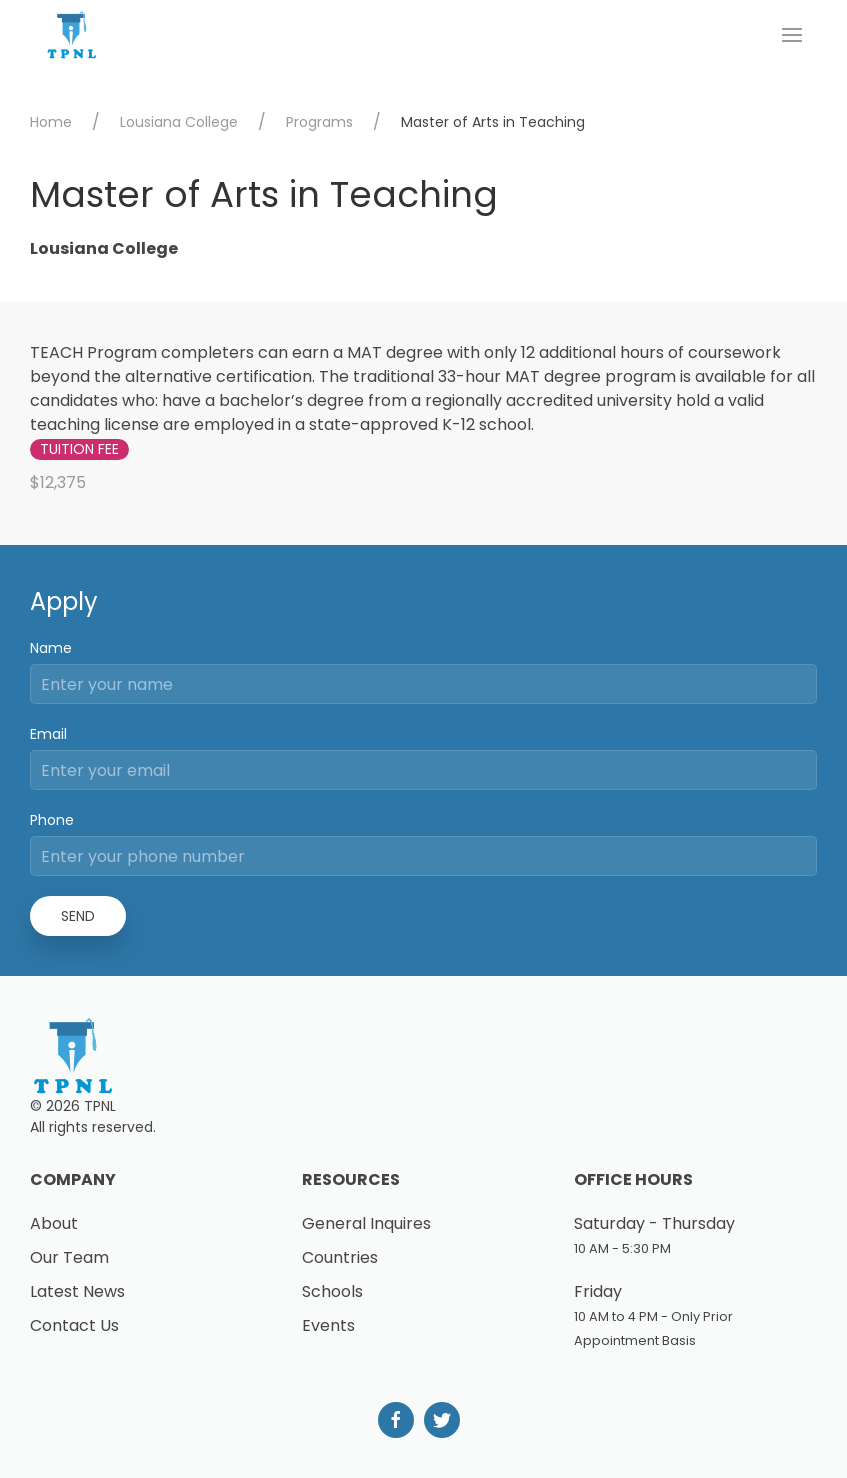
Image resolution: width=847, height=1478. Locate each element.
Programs (319, 122)
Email (48, 734)
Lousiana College (179, 122)
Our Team (69, 1257)
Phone (52, 820)
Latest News (77, 1291)
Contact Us (74, 1325)
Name (51, 648)
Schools (332, 1291)
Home (51, 122)
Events (328, 1325)
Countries (340, 1257)
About (54, 1223)
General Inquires (366, 1223)
